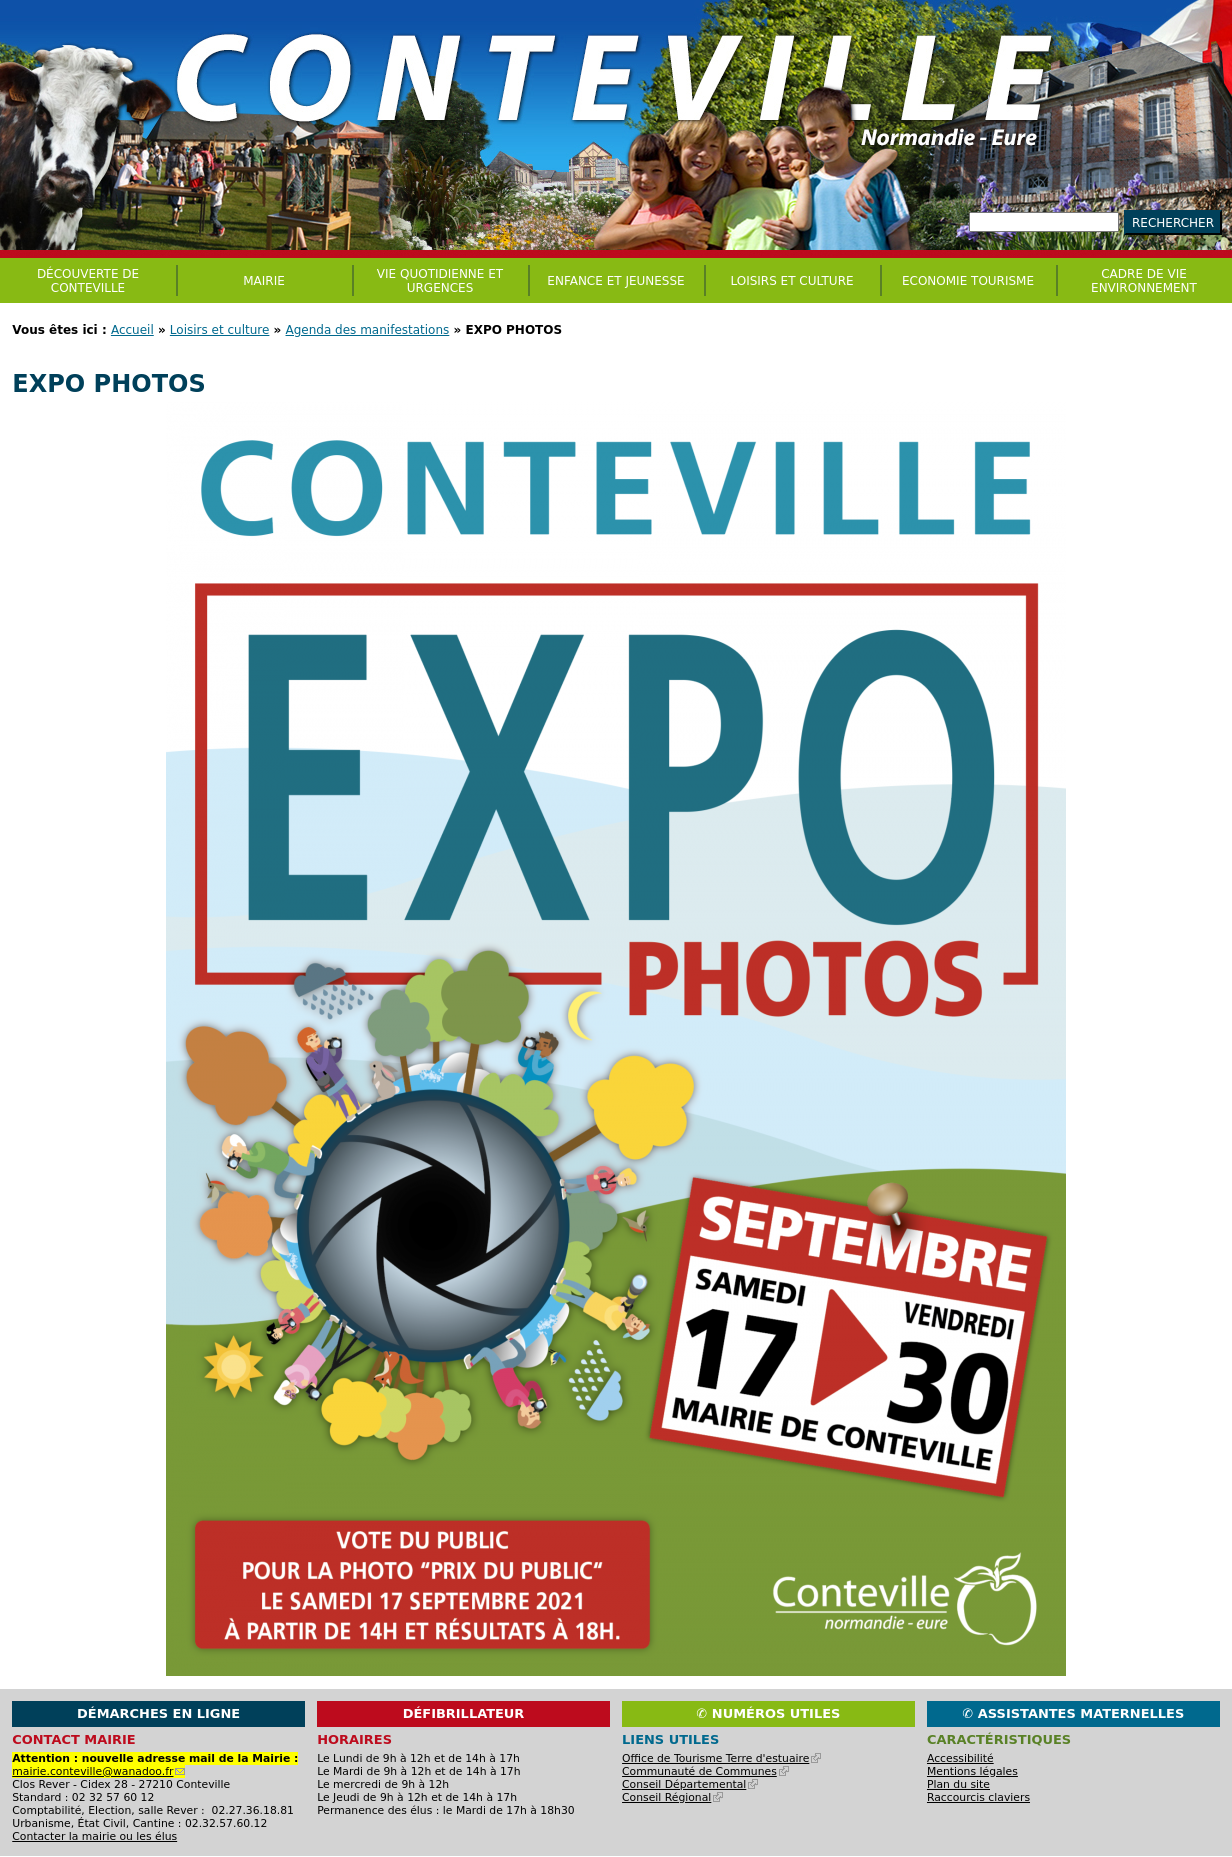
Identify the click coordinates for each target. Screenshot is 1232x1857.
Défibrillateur (464, 1713)
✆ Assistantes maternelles (1073, 1713)
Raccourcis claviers (978, 1797)
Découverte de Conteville (88, 281)
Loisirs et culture (220, 330)
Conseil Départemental (690, 1784)
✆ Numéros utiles (768, 1713)
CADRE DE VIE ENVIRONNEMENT (1144, 281)
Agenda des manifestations (368, 330)
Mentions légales (972, 1771)
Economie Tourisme (968, 281)
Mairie (264, 281)
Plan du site (958, 1784)
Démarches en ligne (158, 1713)
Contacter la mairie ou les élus (94, 1836)
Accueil (132, 330)
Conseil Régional (672, 1797)
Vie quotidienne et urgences (440, 281)
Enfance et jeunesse (615, 281)
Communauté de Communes (705, 1771)
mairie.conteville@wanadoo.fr (98, 1771)
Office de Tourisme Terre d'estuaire (721, 1758)
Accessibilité (960, 1758)
